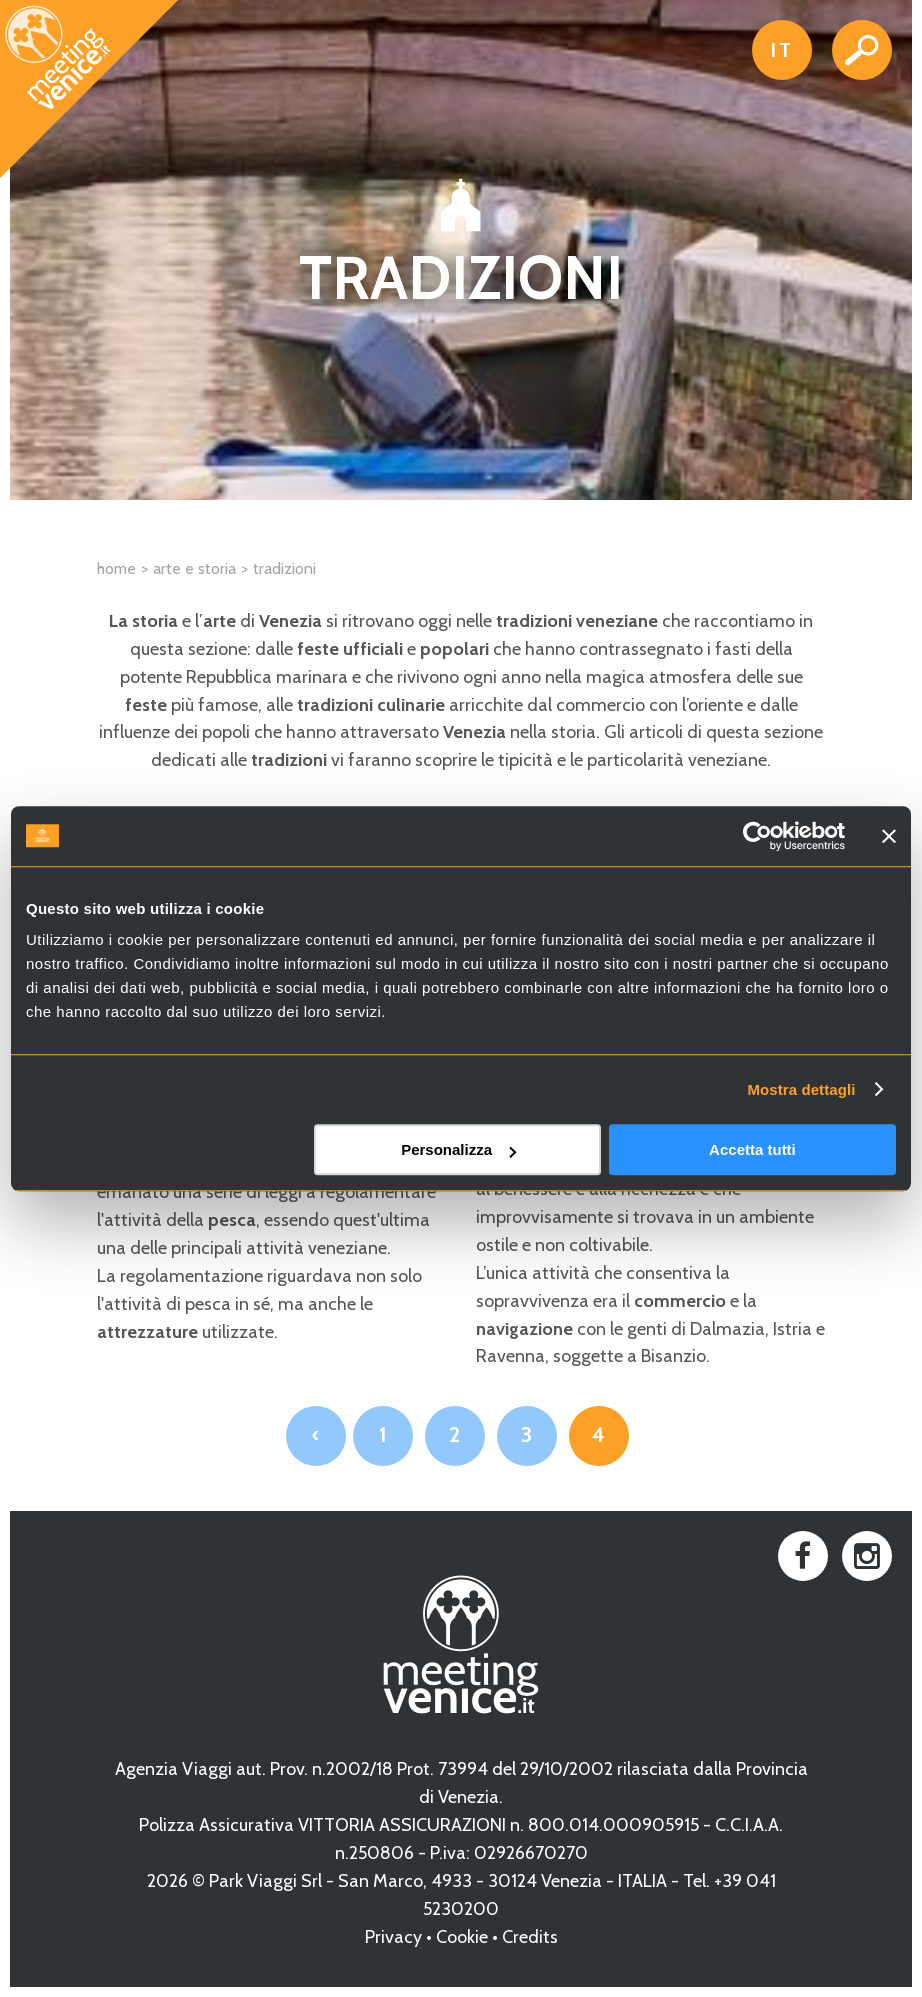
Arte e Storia (194, 568)
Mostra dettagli (801, 1089)
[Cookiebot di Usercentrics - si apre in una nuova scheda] (757, 836)
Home (116, 568)
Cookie (462, 1937)
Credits (530, 1937)
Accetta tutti (752, 1149)
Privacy (393, 1937)
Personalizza (458, 1149)
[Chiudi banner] (889, 836)
